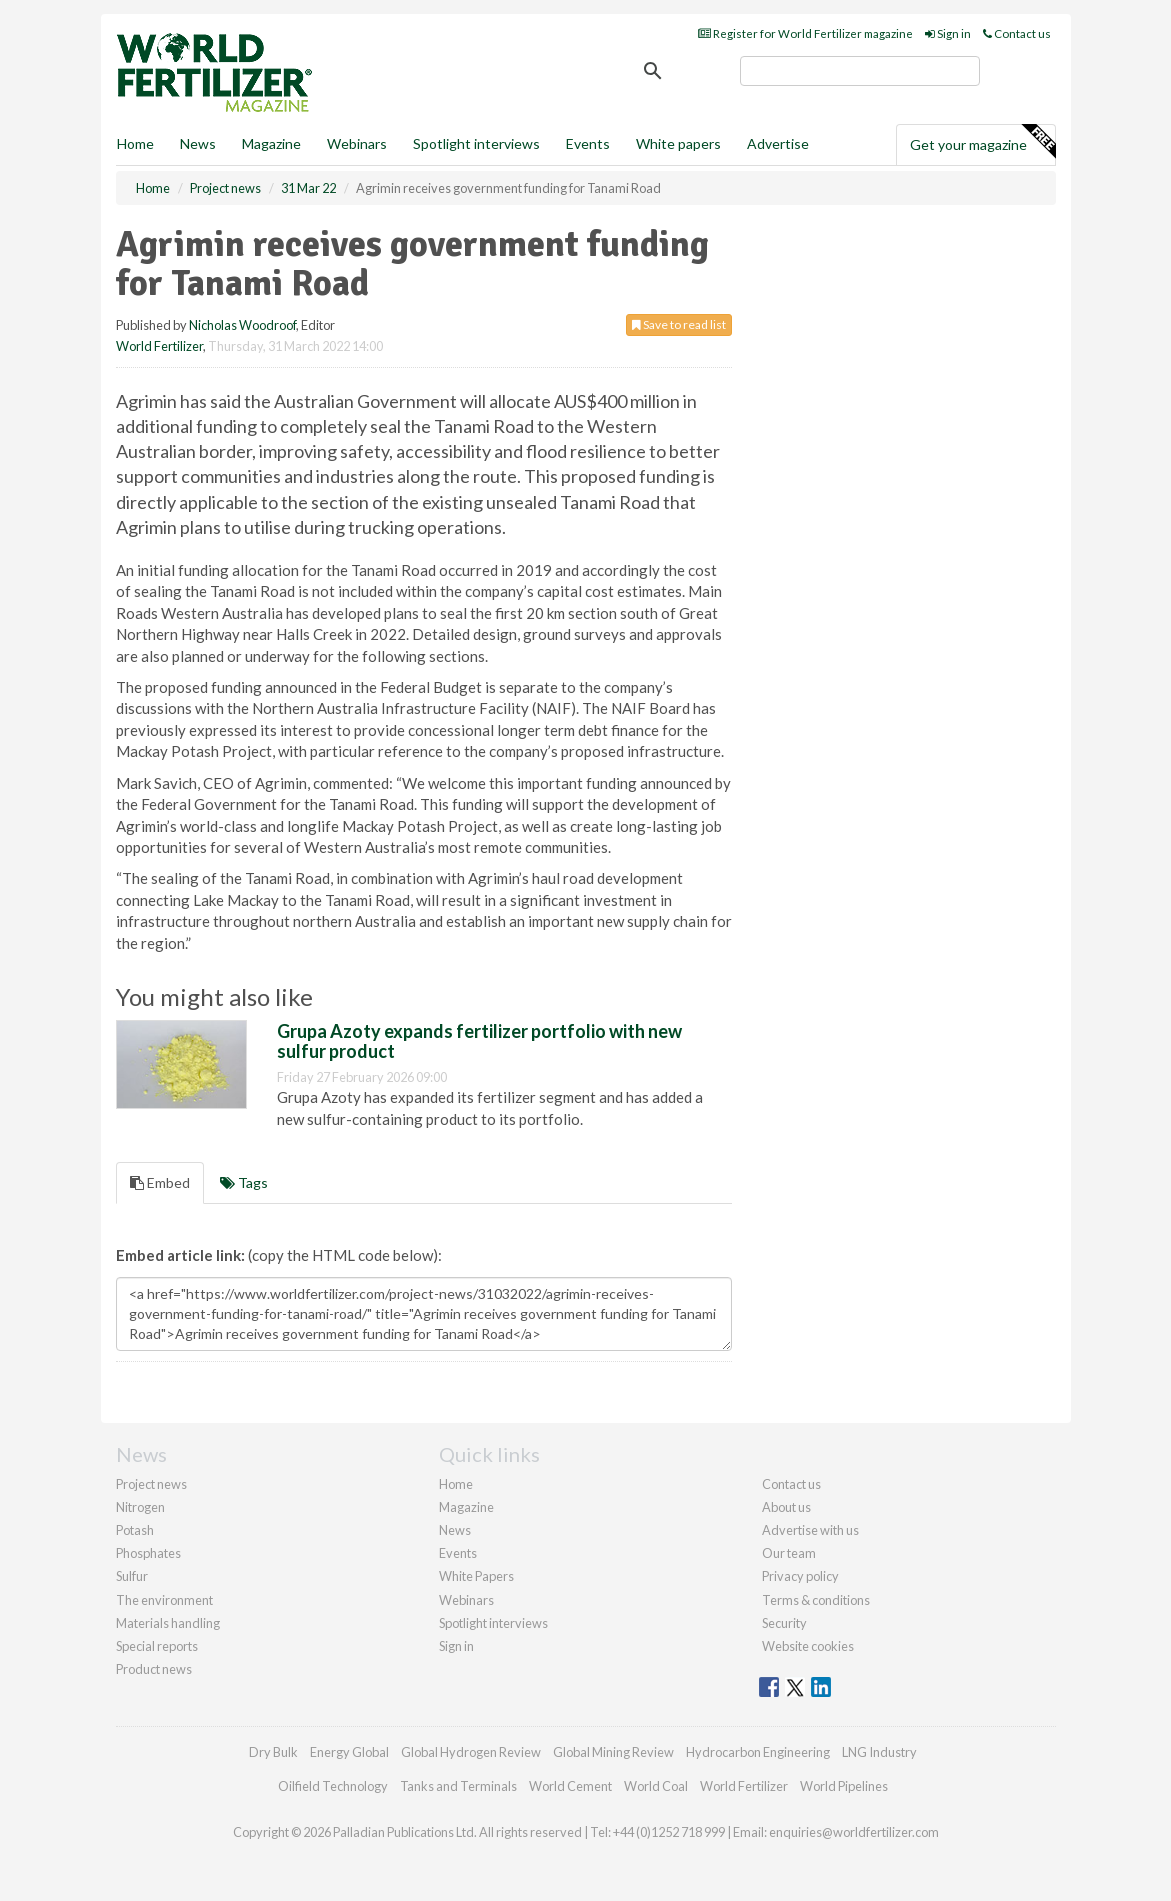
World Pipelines (844, 1786)
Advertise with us (810, 1530)
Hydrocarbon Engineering (758, 1752)
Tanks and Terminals (458, 1786)
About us (786, 1507)
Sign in (948, 33)
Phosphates (148, 1553)
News (455, 1530)
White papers (678, 143)
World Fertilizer (159, 346)
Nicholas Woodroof (242, 325)
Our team (789, 1553)
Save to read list (679, 324)
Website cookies (808, 1646)
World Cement (570, 1786)
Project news (151, 1484)
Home (135, 143)
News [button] (198, 143)
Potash (135, 1530)
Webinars (357, 143)
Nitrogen (140, 1507)
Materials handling (168, 1623)
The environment (164, 1600)
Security (784, 1623)
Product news (154, 1669)
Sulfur (132, 1576)
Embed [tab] (160, 1182)
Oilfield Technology (333, 1786)
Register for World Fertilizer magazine (805, 33)
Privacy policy (800, 1576)
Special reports (157, 1646)
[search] (860, 71)
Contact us (1017, 33)
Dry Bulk (273, 1752)
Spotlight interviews (476, 143)
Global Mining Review (613, 1752)
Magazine (271, 143)
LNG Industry (879, 1752)
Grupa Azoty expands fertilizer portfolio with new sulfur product (479, 1041)
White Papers (476, 1576)
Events (588, 143)
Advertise (778, 143)
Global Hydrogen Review (471, 1752)
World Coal (656, 1786)
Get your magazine (982, 142)
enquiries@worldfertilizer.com (854, 1832)
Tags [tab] (244, 1182)
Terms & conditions (816, 1600)
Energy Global (349, 1752)
